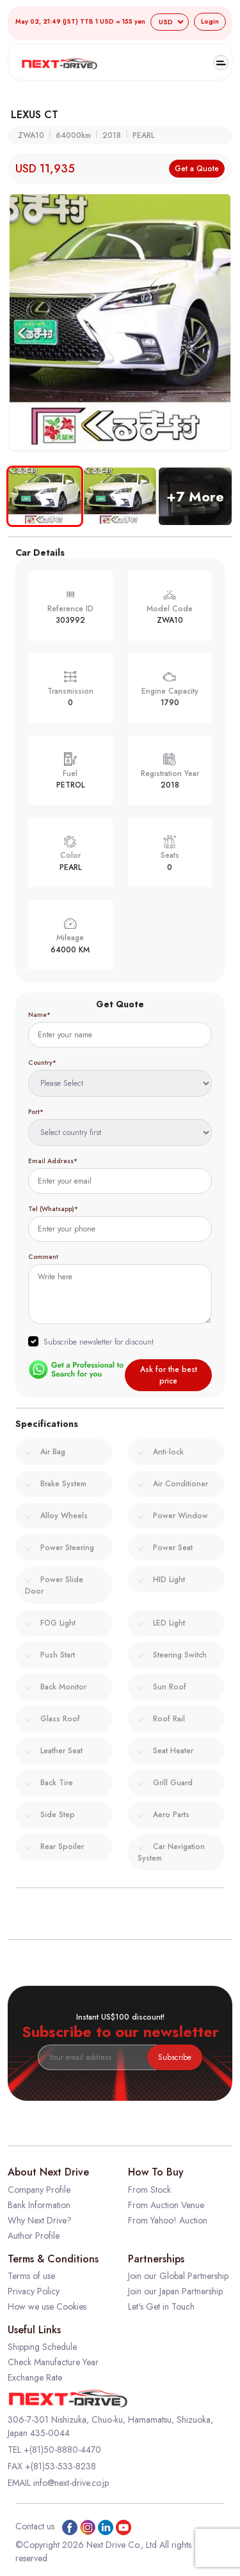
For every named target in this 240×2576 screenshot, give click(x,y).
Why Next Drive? (40, 2220)
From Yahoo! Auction (167, 2220)
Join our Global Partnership (178, 2275)
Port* (36, 1112)
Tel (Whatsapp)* (53, 1209)
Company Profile (39, 2189)
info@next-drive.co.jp (71, 2482)
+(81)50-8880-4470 (62, 2449)
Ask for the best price (168, 1375)
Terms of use (31, 2275)
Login (210, 21)
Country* (42, 1062)
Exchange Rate (35, 2377)
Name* (39, 1014)
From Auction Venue (166, 2205)
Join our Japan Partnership (175, 2291)
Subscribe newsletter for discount (99, 1342)
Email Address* (52, 1161)
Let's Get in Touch (161, 2306)
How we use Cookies (47, 2306)
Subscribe (174, 2057)
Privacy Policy (34, 2291)
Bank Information (39, 2205)
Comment (43, 1256)
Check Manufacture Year (53, 2362)
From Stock (149, 2189)
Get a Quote (197, 168)
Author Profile (34, 2235)
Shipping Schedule (42, 2346)
